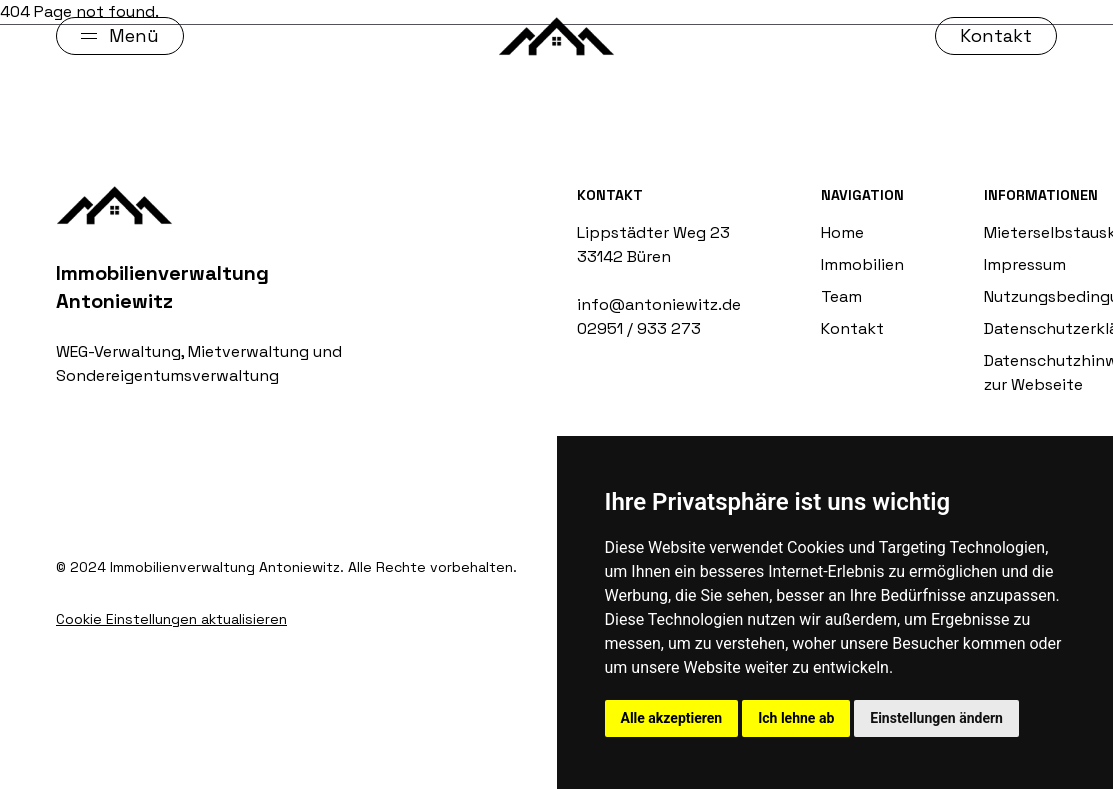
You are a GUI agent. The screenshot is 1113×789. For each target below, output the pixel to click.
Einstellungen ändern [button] (936, 718)
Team (841, 296)
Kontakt (852, 328)
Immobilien (862, 264)
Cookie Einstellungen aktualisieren (171, 619)
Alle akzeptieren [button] (672, 718)
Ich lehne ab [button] (796, 718)
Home (842, 232)
